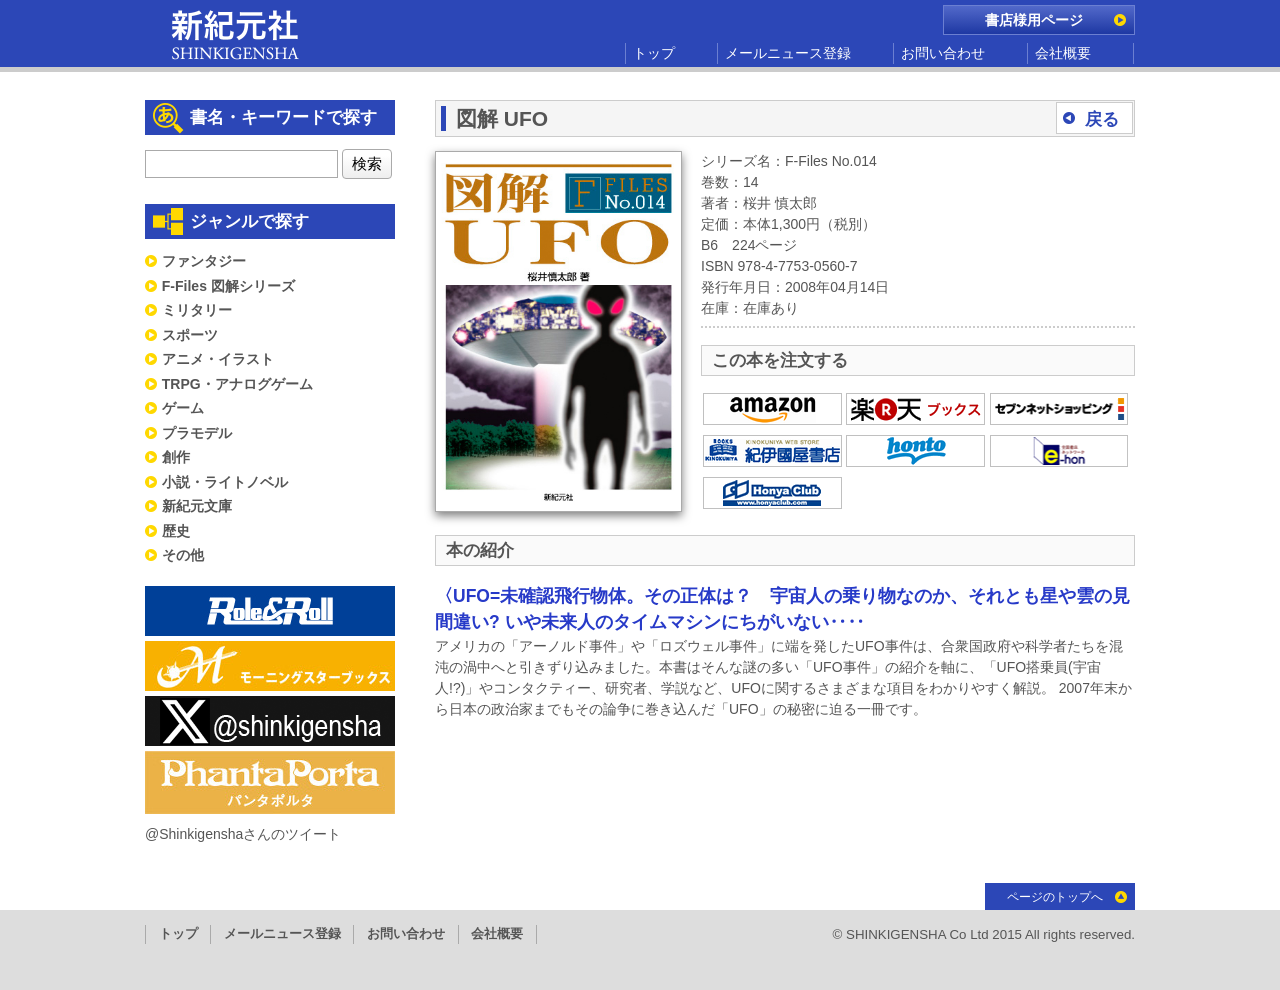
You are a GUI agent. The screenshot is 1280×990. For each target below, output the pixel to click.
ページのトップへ (1055, 897)
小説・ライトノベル (225, 482)
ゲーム (183, 408)
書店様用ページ (1034, 20)
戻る (1102, 119)
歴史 (176, 531)
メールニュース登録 (788, 53)
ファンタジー (204, 261)
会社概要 (1063, 53)
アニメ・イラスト (218, 359)
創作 (176, 457)
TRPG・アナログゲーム (237, 384)
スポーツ (190, 335)
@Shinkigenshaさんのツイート (243, 834)
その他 (183, 555)
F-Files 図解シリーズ (228, 286)
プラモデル (197, 433)
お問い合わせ (943, 53)
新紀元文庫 (197, 506)
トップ (654, 53)
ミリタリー (197, 310)
